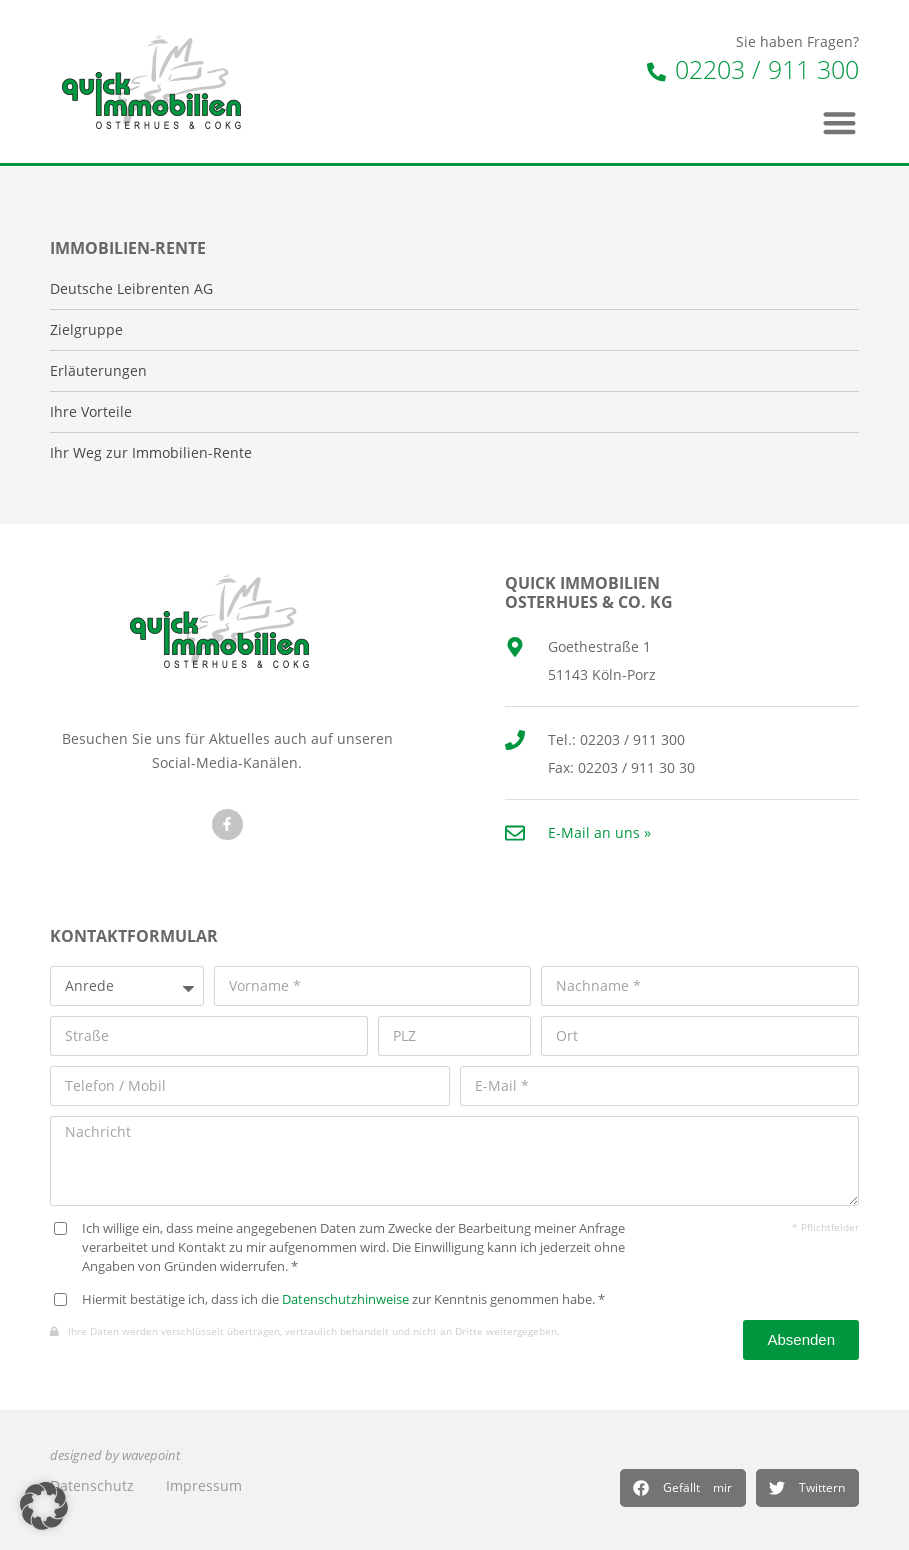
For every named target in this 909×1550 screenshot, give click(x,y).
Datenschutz (92, 1485)
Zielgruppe (86, 330)
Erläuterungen (98, 371)
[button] (683, 1488)
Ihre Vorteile (91, 412)
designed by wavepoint (115, 1455)
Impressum (204, 1485)
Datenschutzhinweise (345, 1299)
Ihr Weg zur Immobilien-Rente (151, 453)
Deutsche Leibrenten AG (131, 289)
